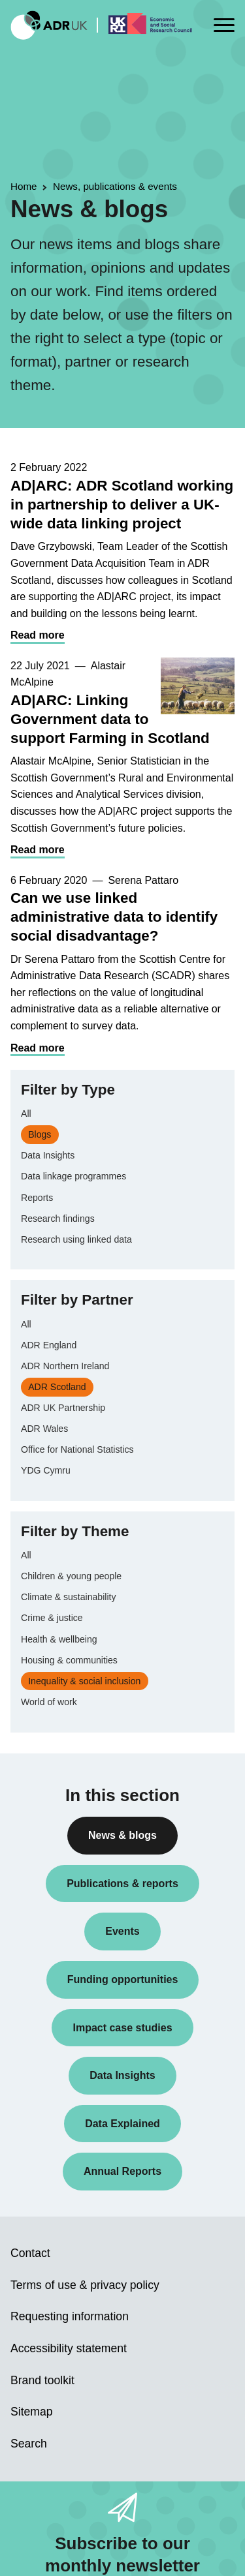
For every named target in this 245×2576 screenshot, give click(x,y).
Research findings (58, 1218)
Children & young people (71, 1576)
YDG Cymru (46, 1470)
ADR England (48, 1345)
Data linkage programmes (73, 1176)
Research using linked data (76, 1239)
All (26, 1113)
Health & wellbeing (59, 1639)
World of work (49, 1702)
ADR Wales (44, 1428)
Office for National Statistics (77, 1449)
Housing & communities (69, 1660)
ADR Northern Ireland (65, 1366)
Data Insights (47, 1155)
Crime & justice (52, 1618)
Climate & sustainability (68, 1597)
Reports (37, 1197)
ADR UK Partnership (63, 1407)
